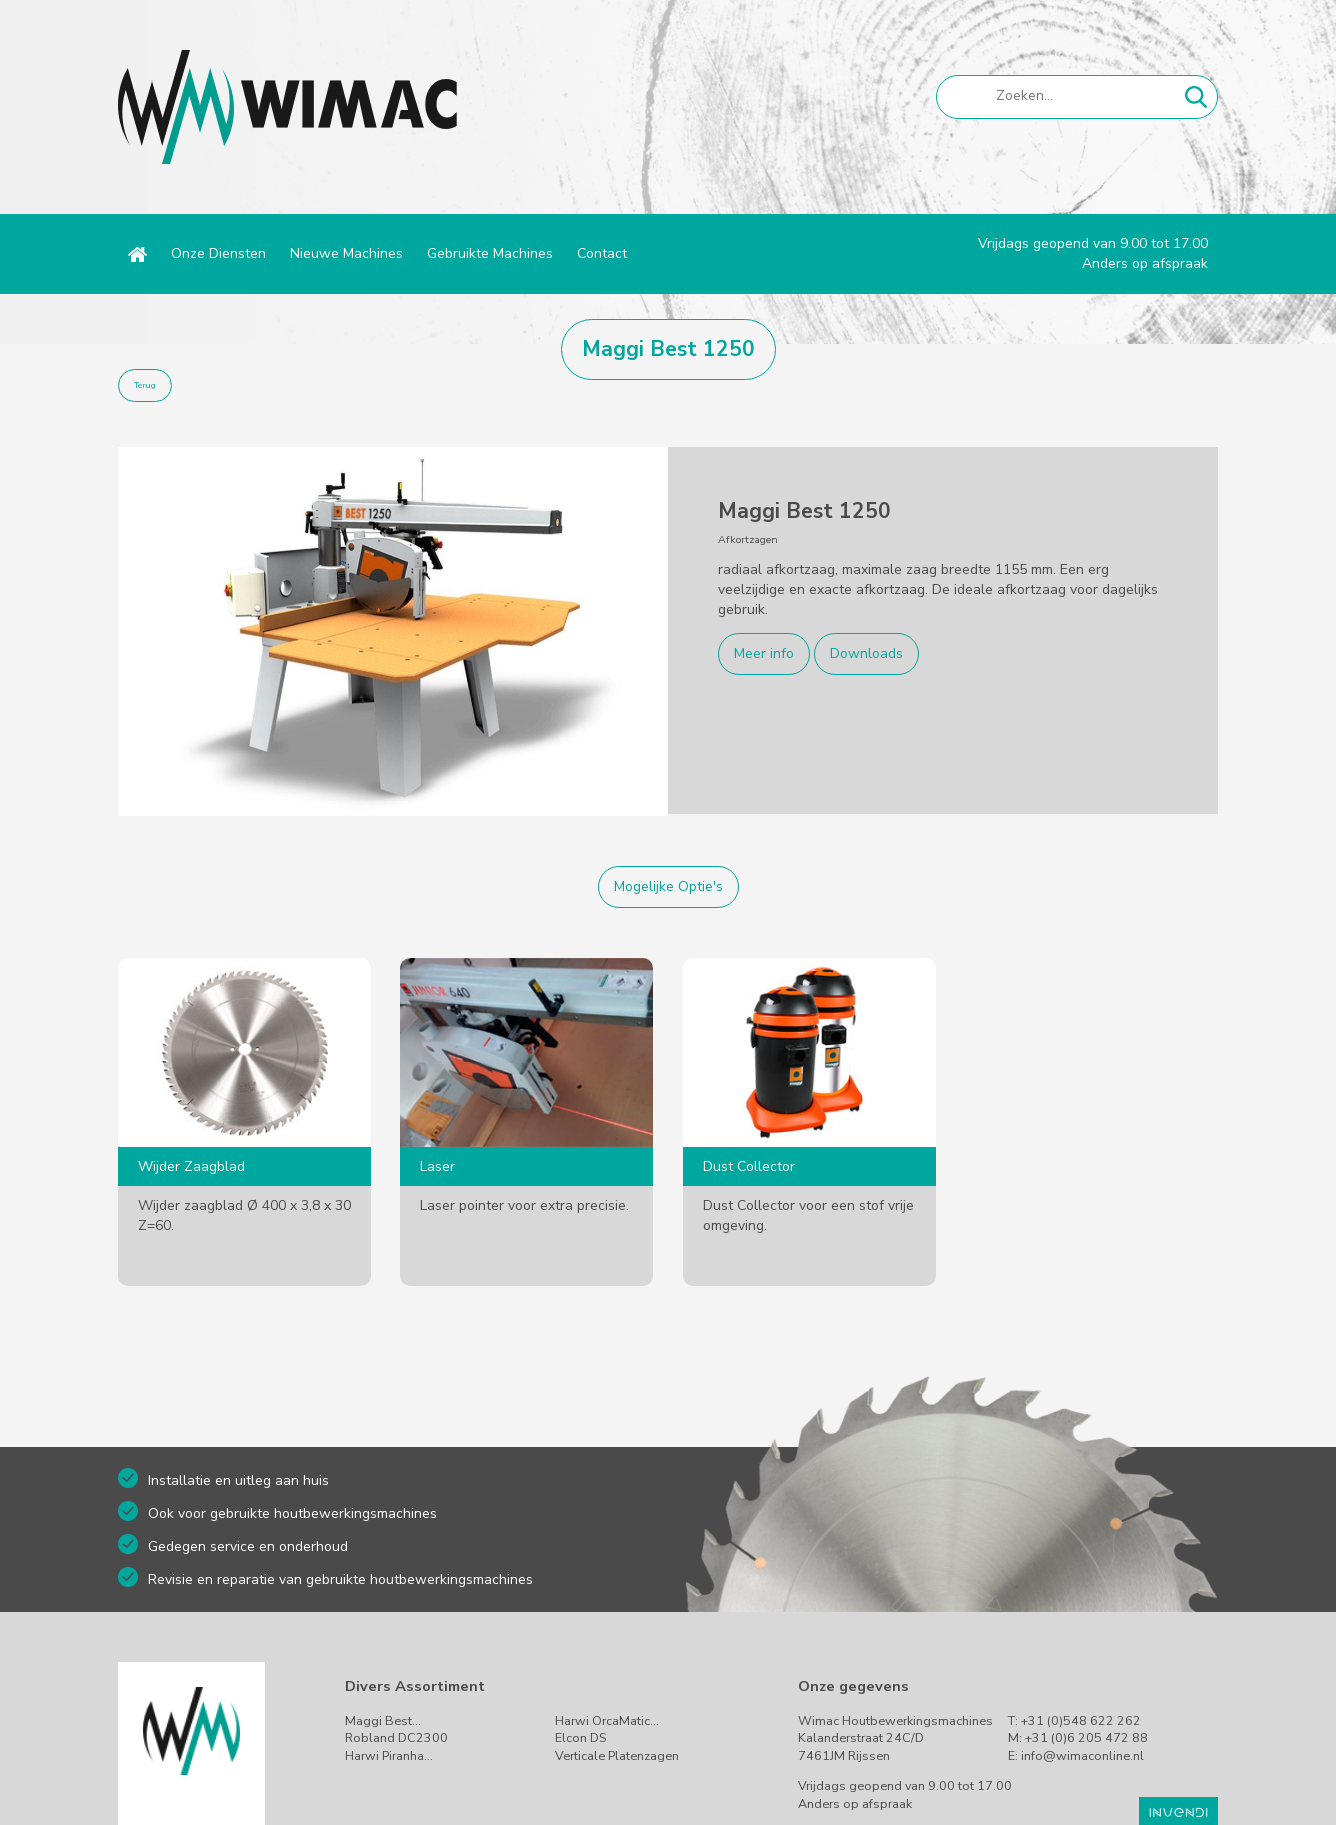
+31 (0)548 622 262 (1081, 1720)
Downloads (866, 653)
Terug (145, 385)
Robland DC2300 (396, 1737)
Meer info (764, 653)
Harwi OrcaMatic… (607, 1720)
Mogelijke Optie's (668, 886)
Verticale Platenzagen (617, 1755)
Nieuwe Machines (346, 253)
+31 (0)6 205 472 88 (1086, 1737)
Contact (602, 253)
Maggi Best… (383, 1720)
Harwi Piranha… (389, 1755)
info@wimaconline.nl (1082, 1755)
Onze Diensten (218, 253)
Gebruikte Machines (490, 253)
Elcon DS (580, 1737)
